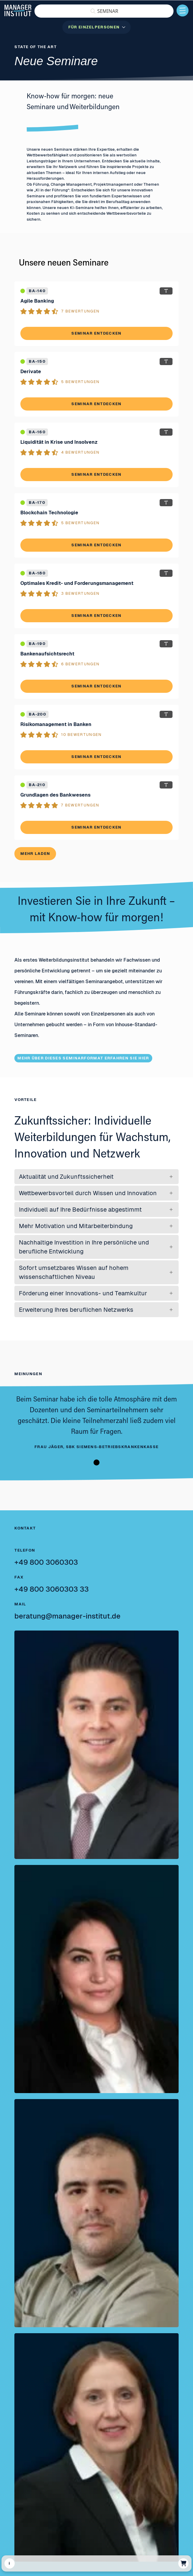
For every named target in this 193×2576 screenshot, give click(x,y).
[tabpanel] (96, 1422)
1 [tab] (96, 1462)
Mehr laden (35, 853)
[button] (104, 11)
